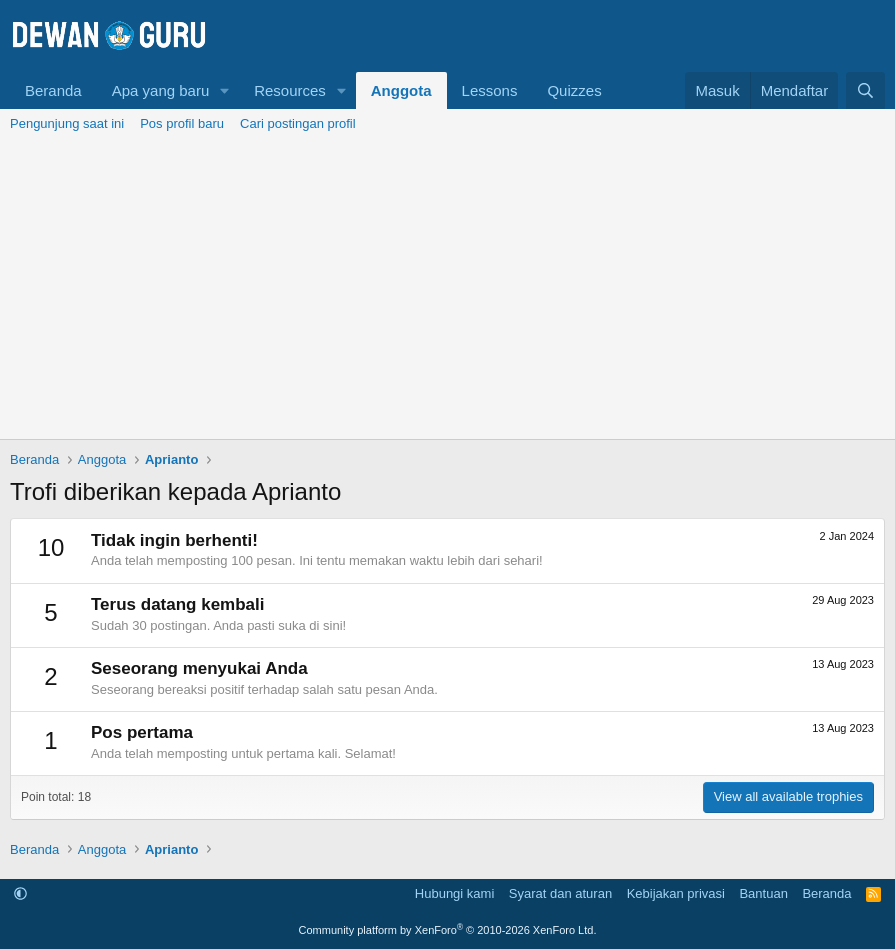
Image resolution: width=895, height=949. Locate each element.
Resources (290, 90)
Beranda (53, 90)
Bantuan (763, 893)
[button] (225, 90)
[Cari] (865, 90)
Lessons (490, 90)
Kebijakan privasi (676, 893)
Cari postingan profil (298, 123)
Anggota (401, 90)
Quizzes (574, 90)
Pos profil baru (182, 123)
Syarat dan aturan (560, 893)
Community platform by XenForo (448, 930)
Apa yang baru (161, 90)
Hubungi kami (455, 893)
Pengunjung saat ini (67, 123)
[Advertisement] (447, 289)
